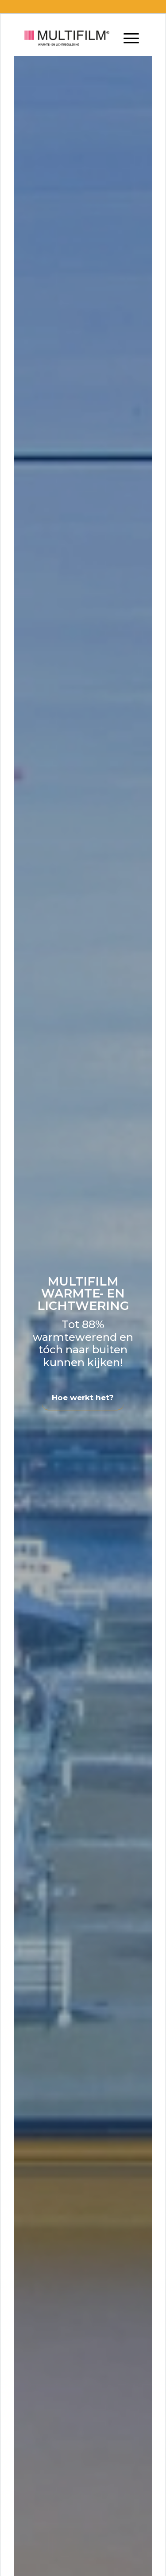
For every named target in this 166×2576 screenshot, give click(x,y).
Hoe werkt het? (83, 1397)
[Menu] (131, 38)
